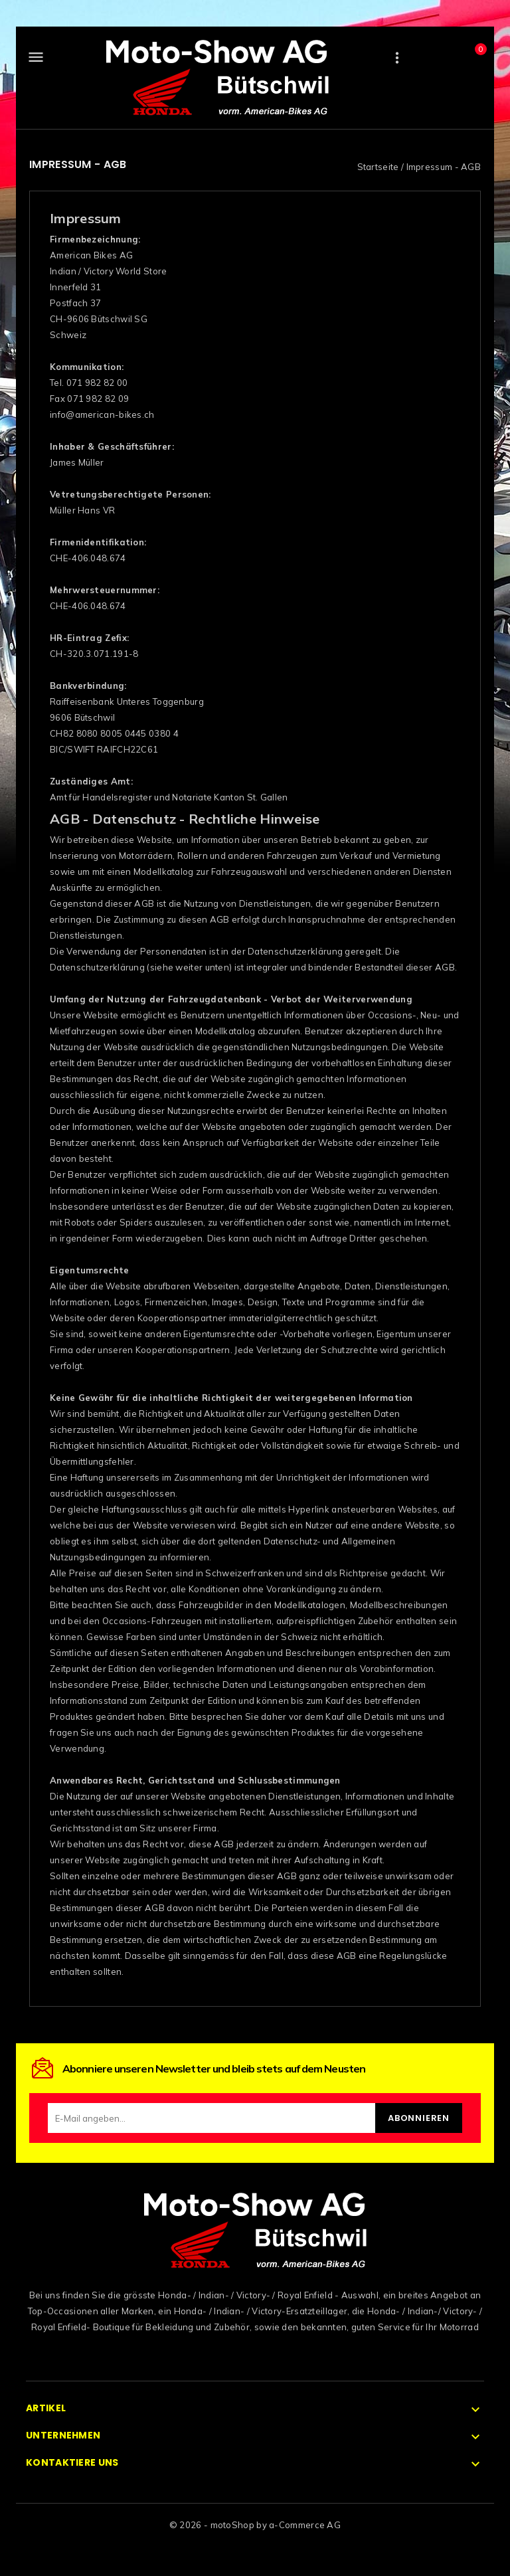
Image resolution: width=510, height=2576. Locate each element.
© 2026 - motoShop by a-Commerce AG (255, 2525)
